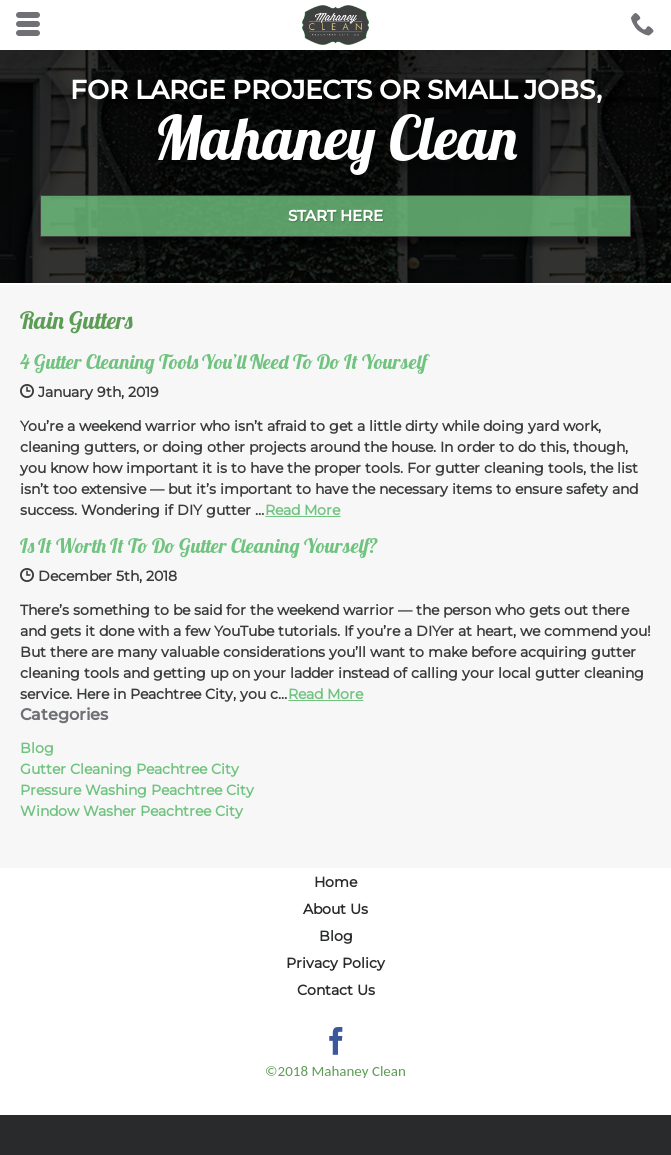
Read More (302, 510)
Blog (37, 748)
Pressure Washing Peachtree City (137, 790)
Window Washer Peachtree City (131, 811)
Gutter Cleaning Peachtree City (129, 769)
